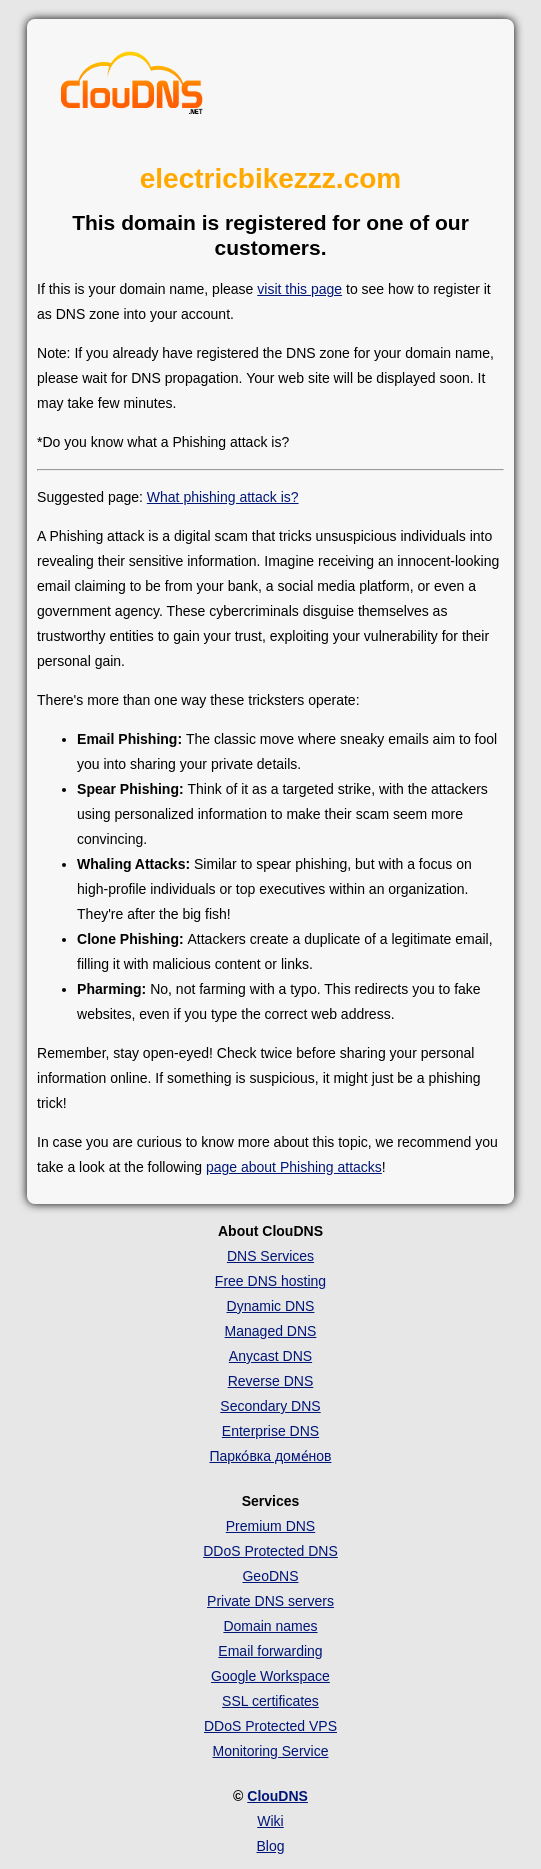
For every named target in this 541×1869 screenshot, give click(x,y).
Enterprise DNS (270, 1431)
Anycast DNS (270, 1356)
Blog (270, 1846)
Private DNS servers (270, 1601)
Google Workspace (270, 1676)
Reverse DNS (271, 1381)
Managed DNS (271, 1331)
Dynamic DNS (271, 1306)
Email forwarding (270, 1651)
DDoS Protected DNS (270, 1551)
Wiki (270, 1821)
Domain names (270, 1626)
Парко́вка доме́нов (270, 1456)
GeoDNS (270, 1576)
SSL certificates (270, 1701)
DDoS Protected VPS (270, 1726)
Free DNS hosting (270, 1281)
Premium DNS (270, 1526)
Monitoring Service (271, 1751)
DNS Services (270, 1256)
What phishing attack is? (223, 497)
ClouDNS (277, 1796)
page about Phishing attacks (294, 1167)
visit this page (299, 289)
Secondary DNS (270, 1406)
